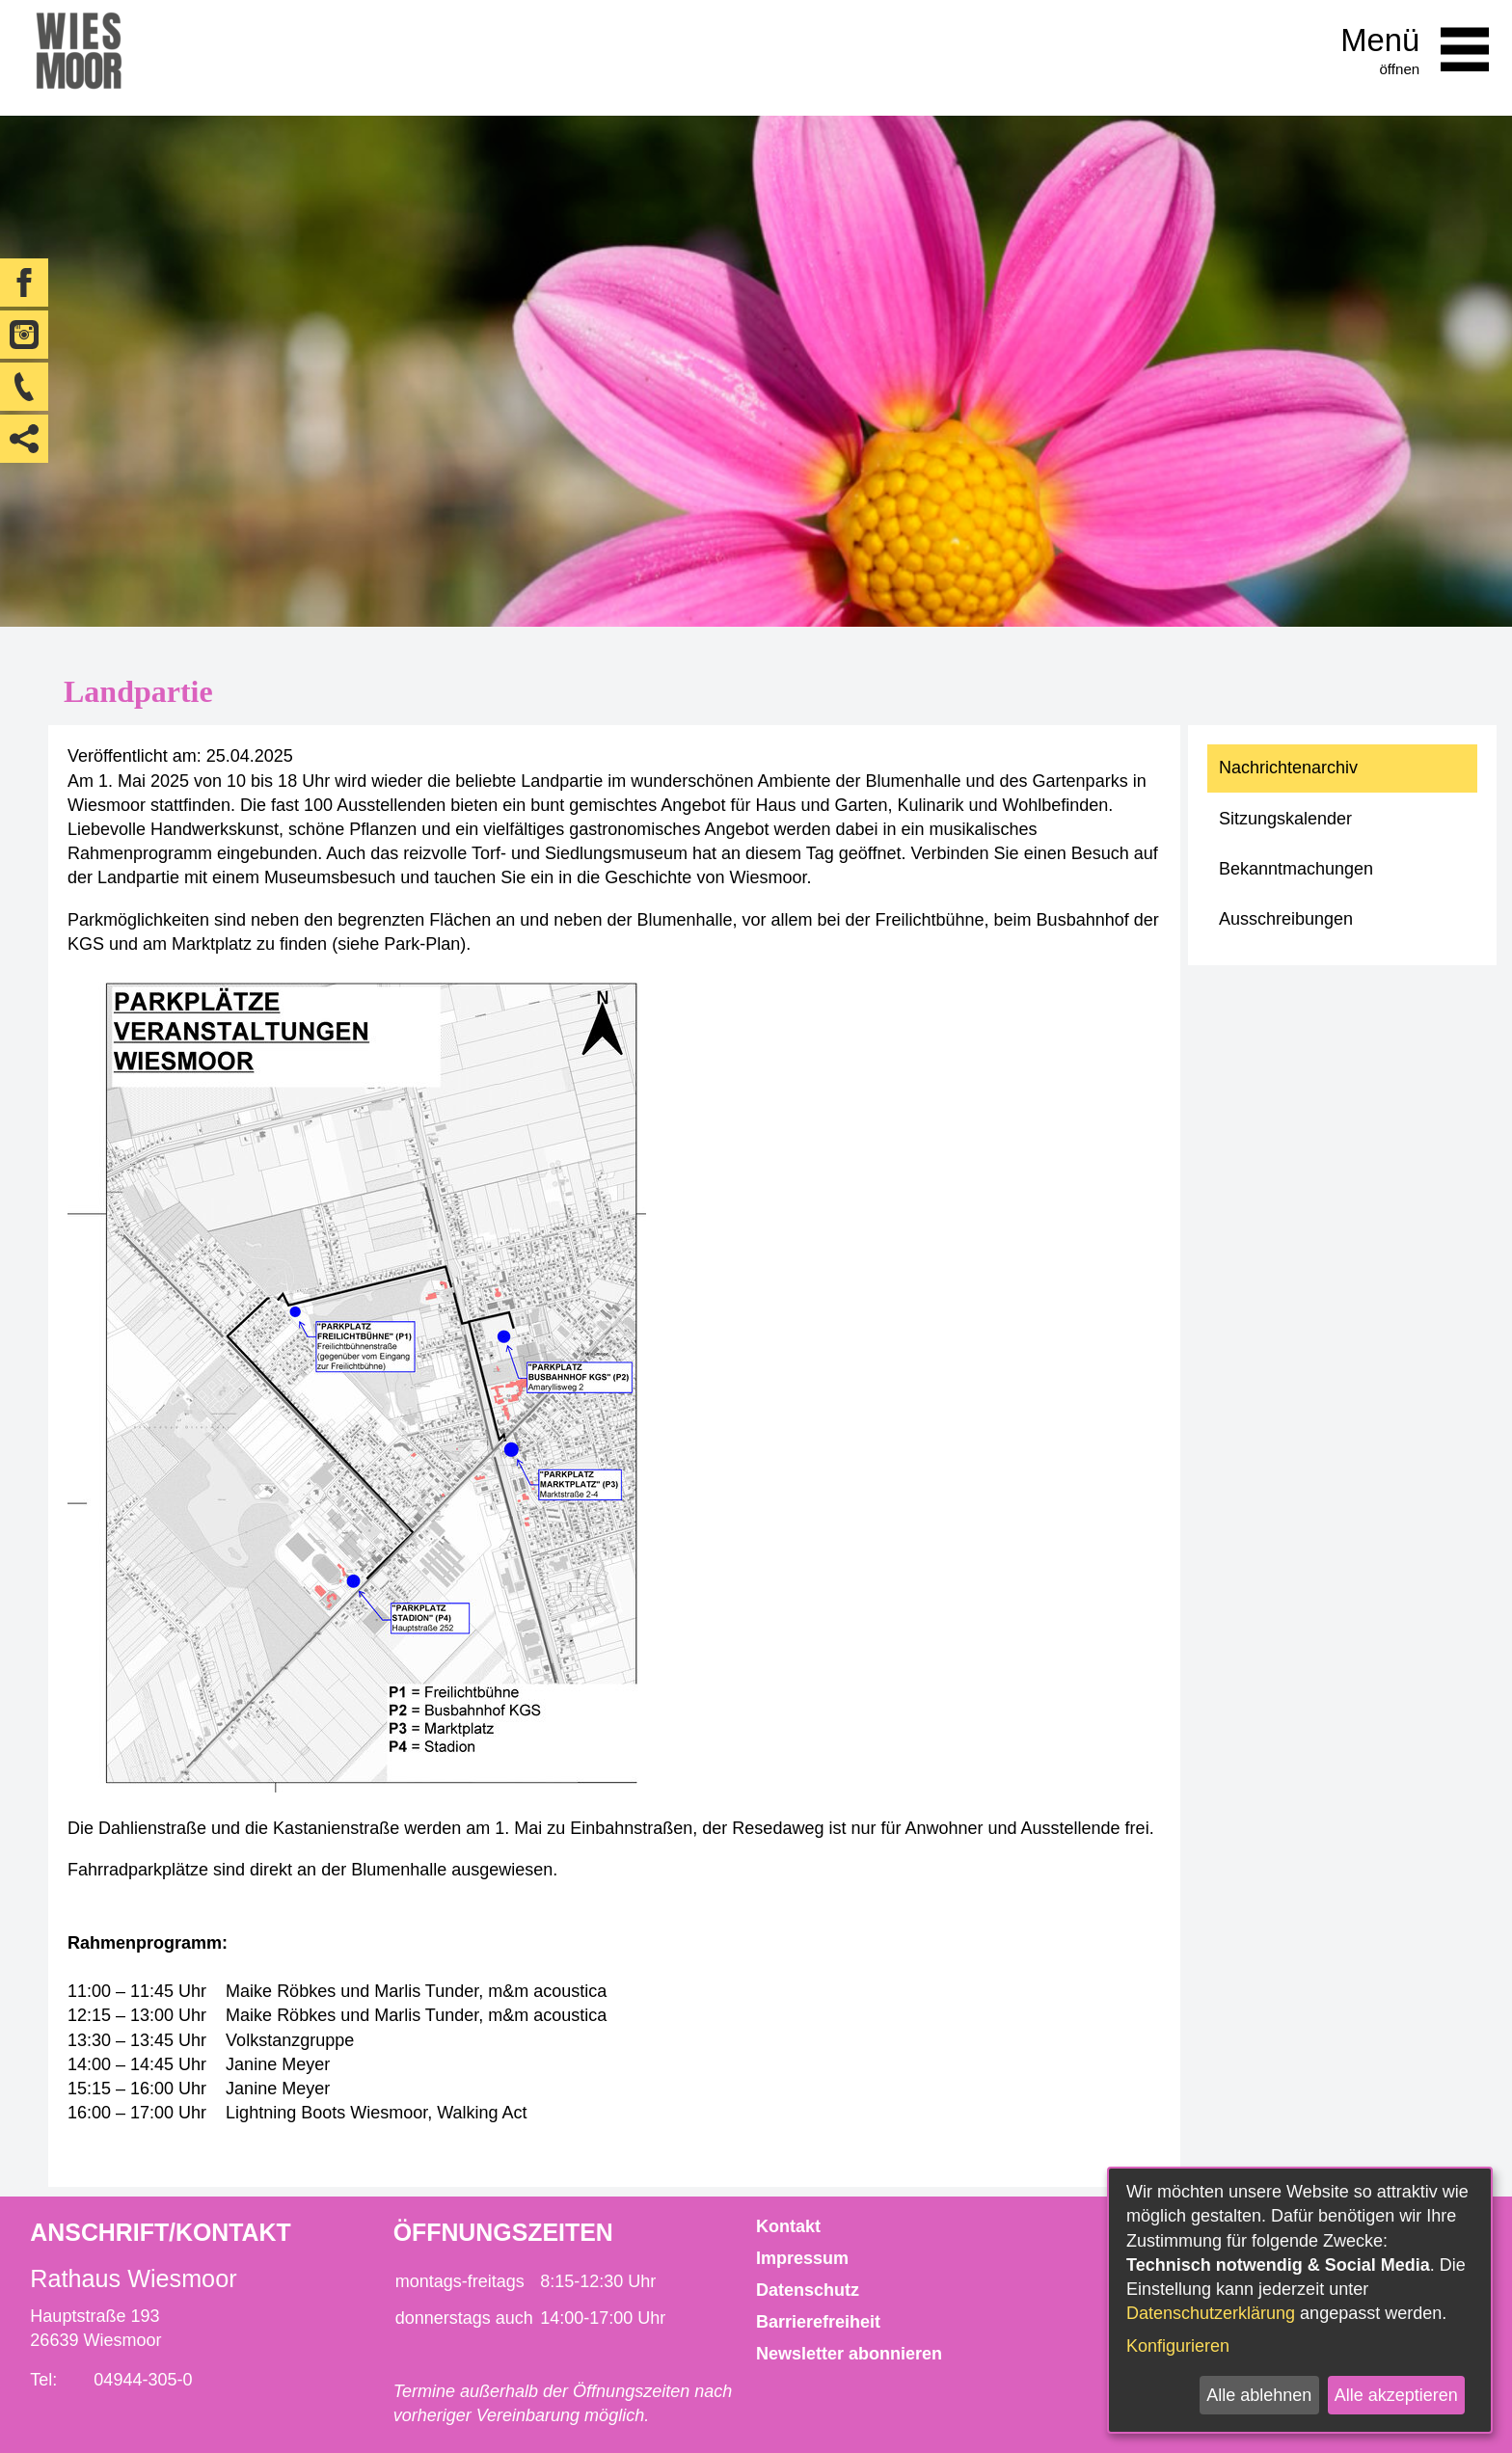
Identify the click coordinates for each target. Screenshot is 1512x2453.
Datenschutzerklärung (1210, 2313)
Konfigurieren (1177, 2346)
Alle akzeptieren (1396, 2395)
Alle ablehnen (1258, 2395)
